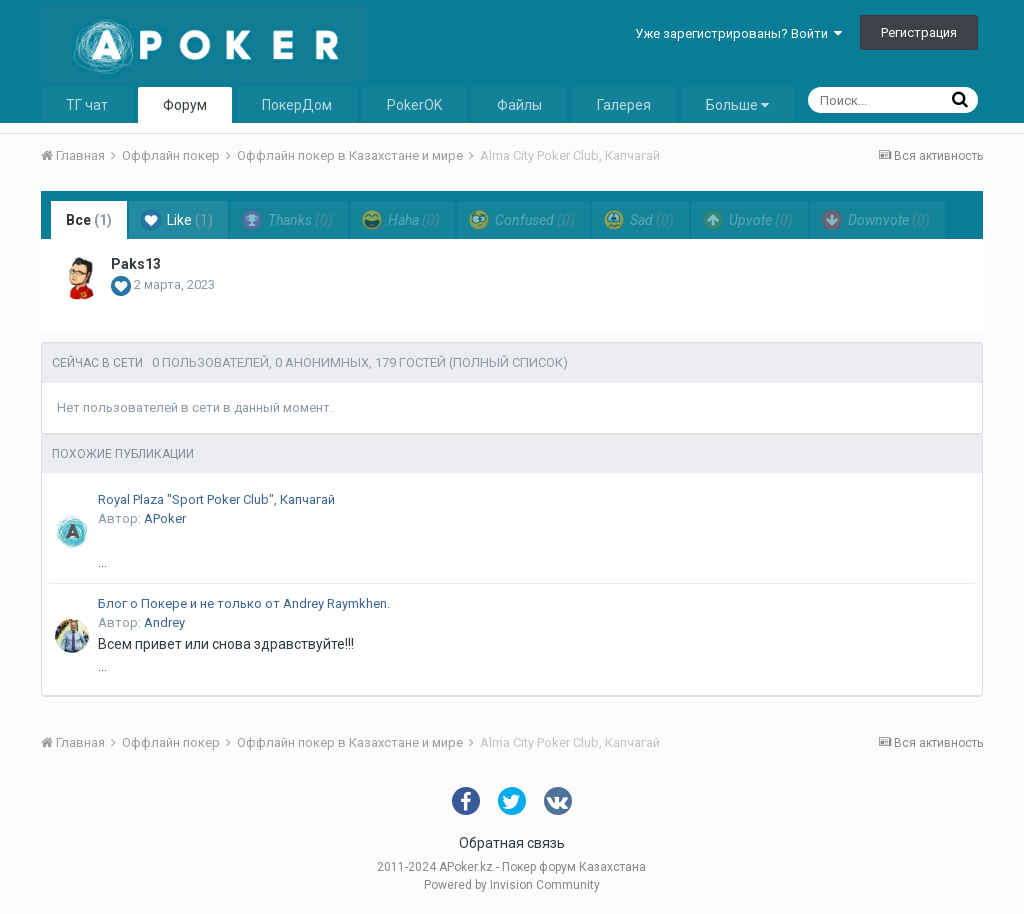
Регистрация (919, 32)
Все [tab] (89, 220)
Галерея (624, 105)
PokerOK (414, 105)
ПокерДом (297, 105)
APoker (165, 518)
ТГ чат (87, 105)
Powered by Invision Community (512, 885)
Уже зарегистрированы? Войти (738, 33)
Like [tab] (177, 220)
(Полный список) (508, 362)
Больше (737, 105)
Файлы (519, 105)
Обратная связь (512, 843)
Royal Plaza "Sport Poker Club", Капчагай (216, 499)
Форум (185, 105)
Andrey (164, 622)
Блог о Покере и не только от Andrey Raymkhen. (244, 603)
